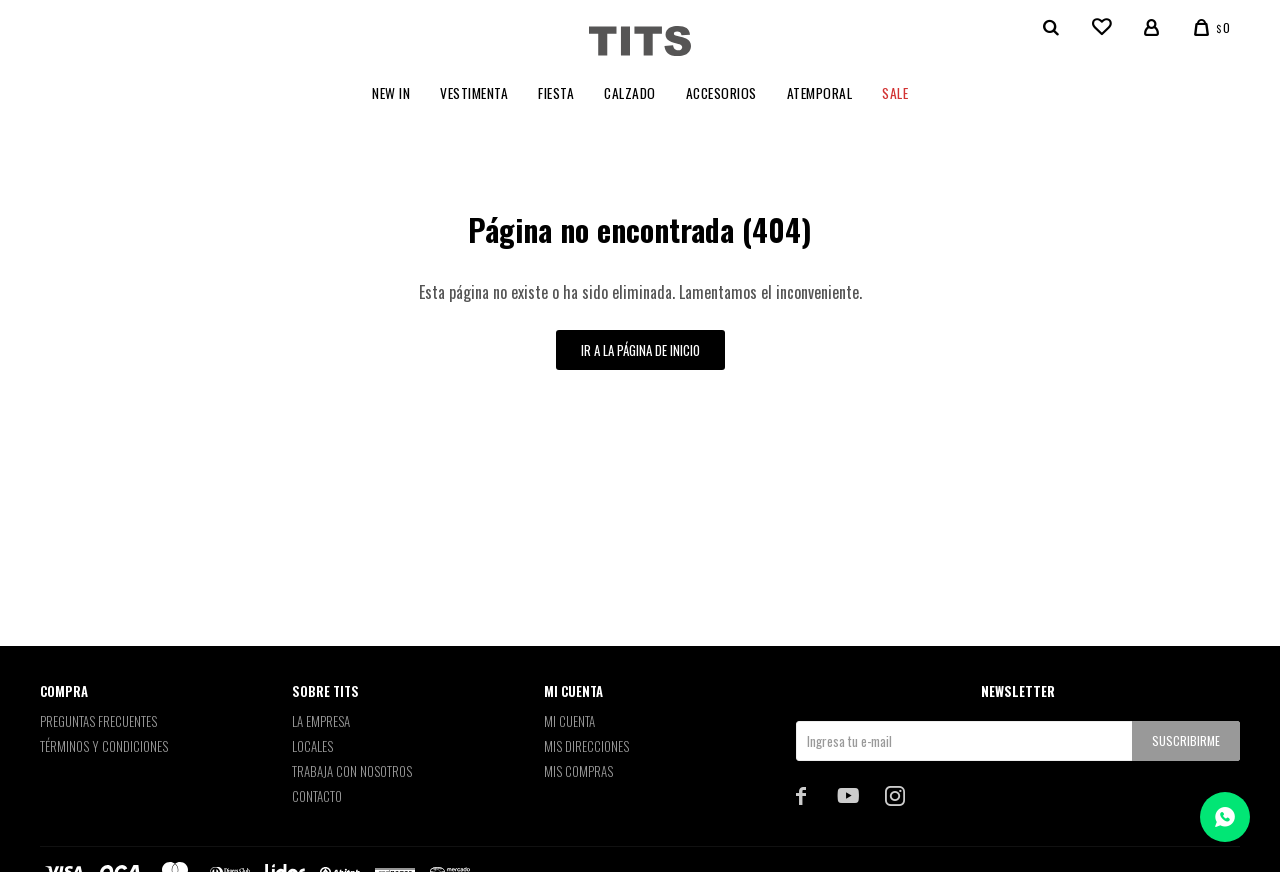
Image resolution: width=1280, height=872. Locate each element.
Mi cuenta (569, 721)
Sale (895, 93)
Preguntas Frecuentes (98, 721)
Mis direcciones (586, 746)
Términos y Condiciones (104, 746)
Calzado (630, 93)
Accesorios (721, 93)
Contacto (317, 796)
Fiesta (556, 93)
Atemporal (820, 93)
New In (391, 93)
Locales (312, 746)
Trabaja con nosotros (352, 771)
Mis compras (578, 771)
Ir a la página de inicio (640, 350)
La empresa (321, 721)
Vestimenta (474, 93)
